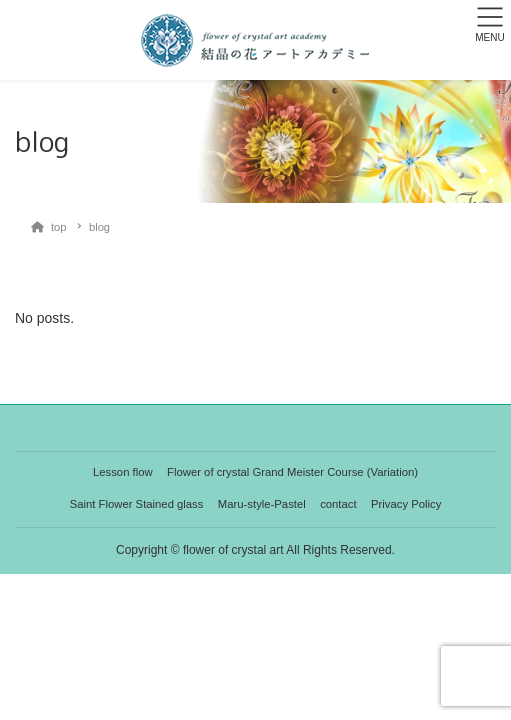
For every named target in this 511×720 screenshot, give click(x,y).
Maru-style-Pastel (262, 504)
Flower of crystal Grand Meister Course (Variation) (292, 472)
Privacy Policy (406, 504)
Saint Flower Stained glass (137, 504)
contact (338, 504)
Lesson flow (123, 472)
